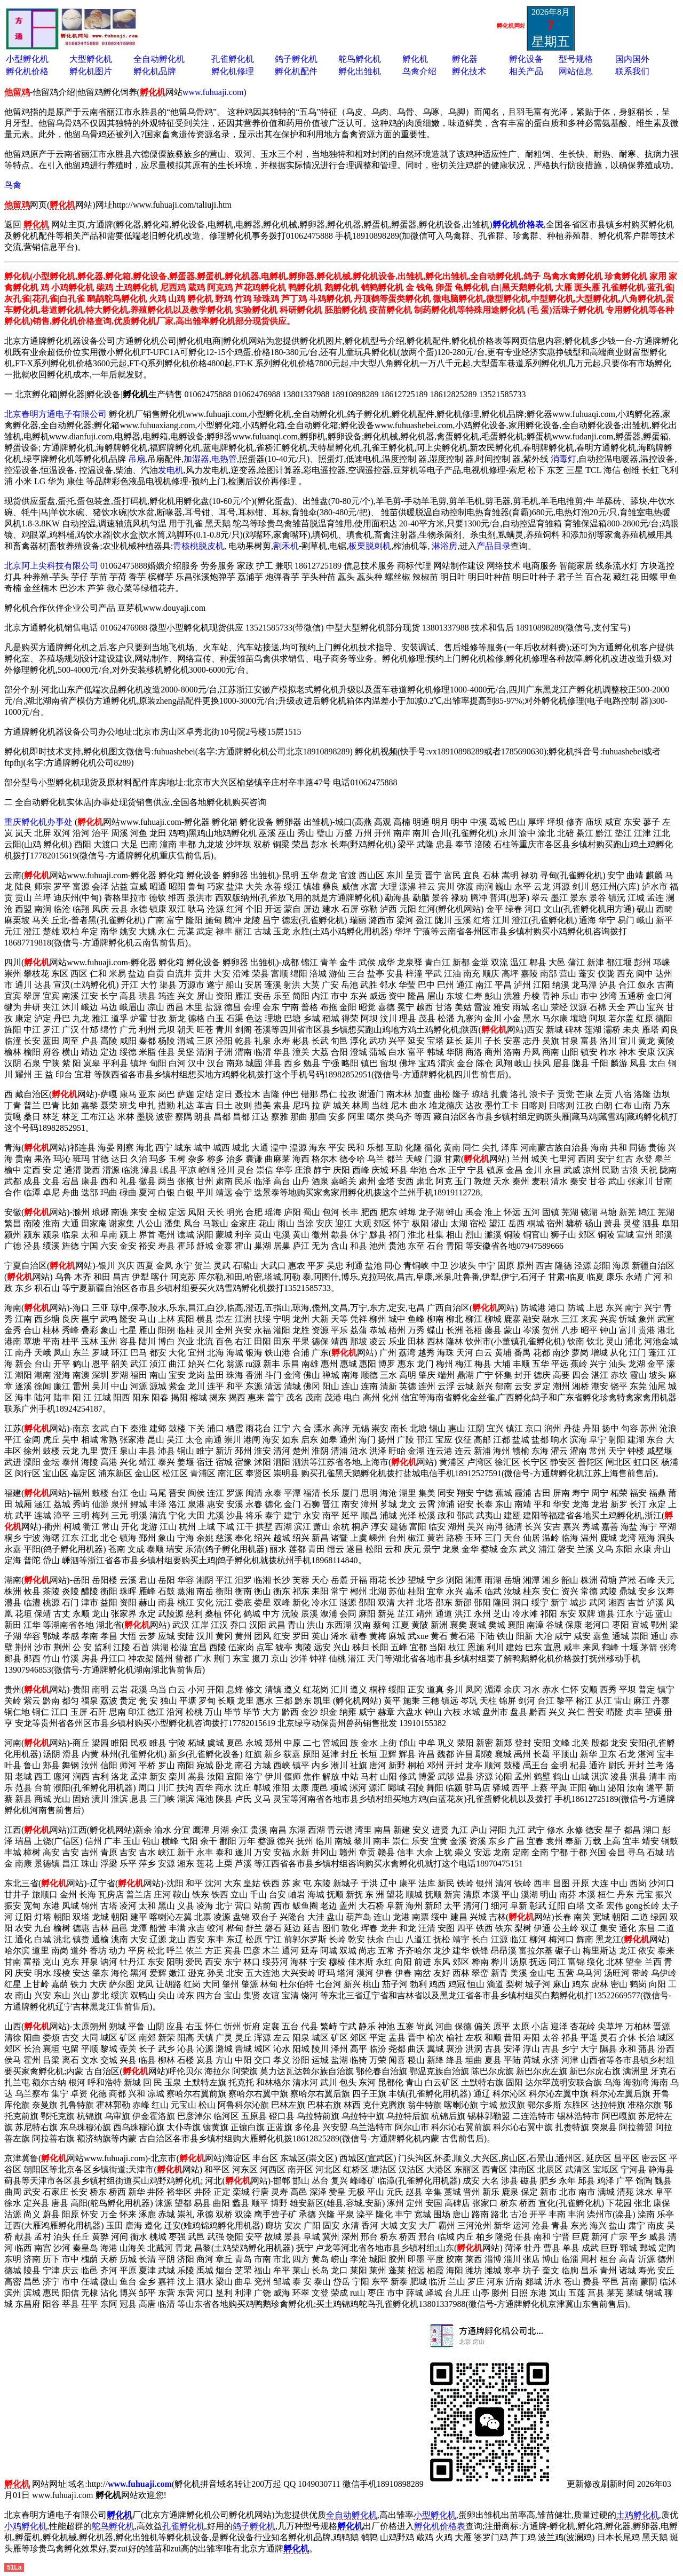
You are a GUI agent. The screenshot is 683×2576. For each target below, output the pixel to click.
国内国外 (632, 59)
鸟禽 (12, 185)
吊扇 (136, 458)
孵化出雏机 (359, 71)
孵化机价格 (27, 71)
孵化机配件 (296, 71)
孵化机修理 (232, 71)
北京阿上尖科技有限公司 (51, 565)
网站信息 (576, 71)
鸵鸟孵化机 (359, 59)
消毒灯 (563, 458)
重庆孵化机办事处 (38, 821)
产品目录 (493, 545)
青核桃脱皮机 (198, 545)
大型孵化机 (90, 59)
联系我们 (632, 71)
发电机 (171, 470)
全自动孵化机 (159, 59)
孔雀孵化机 (232, 59)
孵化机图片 (90, 71)
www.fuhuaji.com (213, 92)
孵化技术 (469, 71)
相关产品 (526, 71)
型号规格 (576, 59)
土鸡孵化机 (637, 2514)
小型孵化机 (27, 59)
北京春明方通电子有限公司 (55, 414)
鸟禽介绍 (419, 71)
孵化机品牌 (154, 71)
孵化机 (415, 59)
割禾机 (286, 545)
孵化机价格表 (439, 2526)
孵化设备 (526, 59)
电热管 (224, 458)
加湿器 (196, 458)
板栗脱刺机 (369, 545)
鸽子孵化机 (296, 59)
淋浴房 (444, 545)
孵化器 (465, 59)
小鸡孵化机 (25, 2526)
